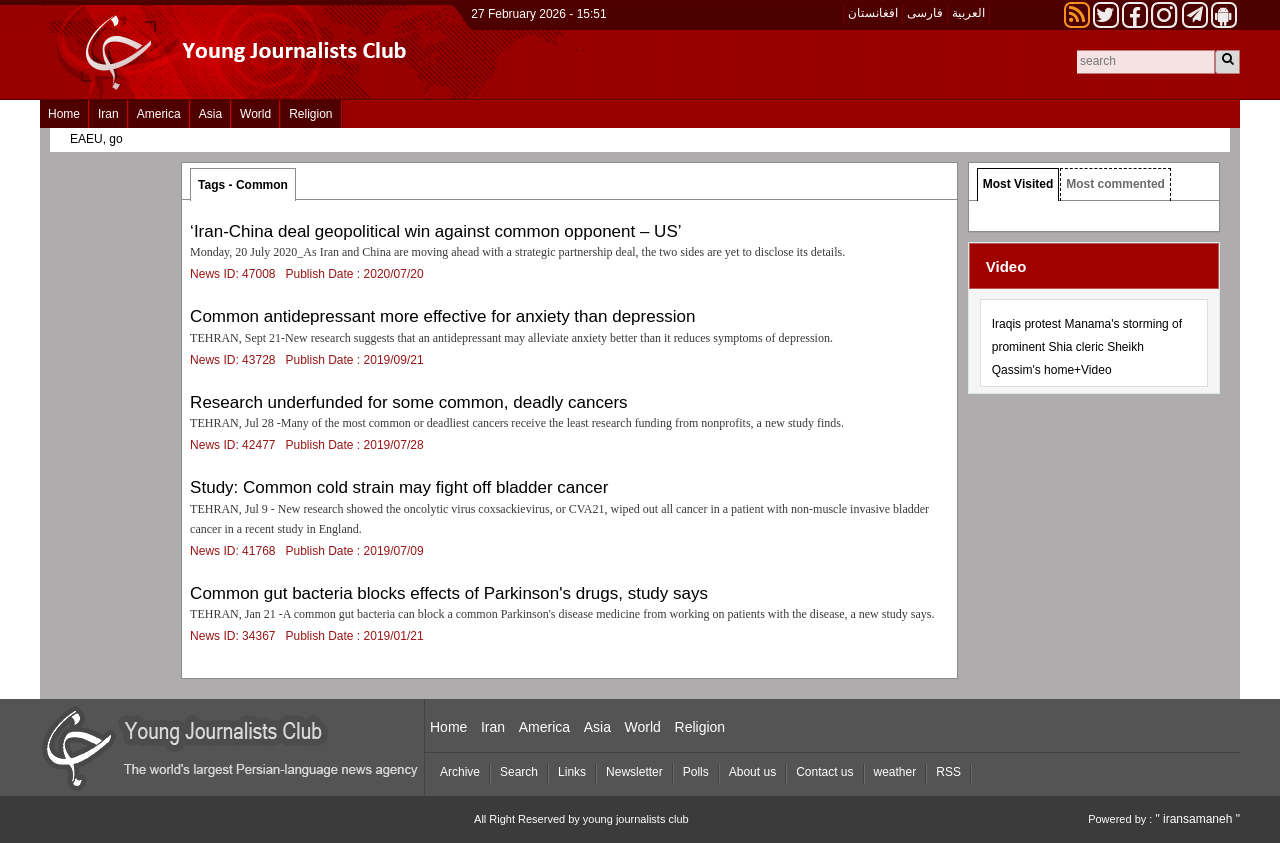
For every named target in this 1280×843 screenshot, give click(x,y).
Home (64, 114)
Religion (310, 114)
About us (752, 772)
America (159, 114)
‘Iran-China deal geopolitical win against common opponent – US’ (435, 231)
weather (895, 772)
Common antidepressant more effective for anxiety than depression (442, 316)
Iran (108, 114)
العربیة (968, 13)
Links (572, 772)
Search (519, 772)
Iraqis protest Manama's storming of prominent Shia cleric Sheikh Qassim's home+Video (1087, 347)
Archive (460, 772)
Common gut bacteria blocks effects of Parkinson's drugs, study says (449, 593)
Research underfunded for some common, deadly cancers (409, 402)
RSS (948, 772)
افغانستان (873, 13)
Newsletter (634, 772)
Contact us (824, 772)
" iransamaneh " (1197, 819)
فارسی (925, 13)
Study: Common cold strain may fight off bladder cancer (399, 487)
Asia (210, 114)
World (255, 114)
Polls (696, 772)
